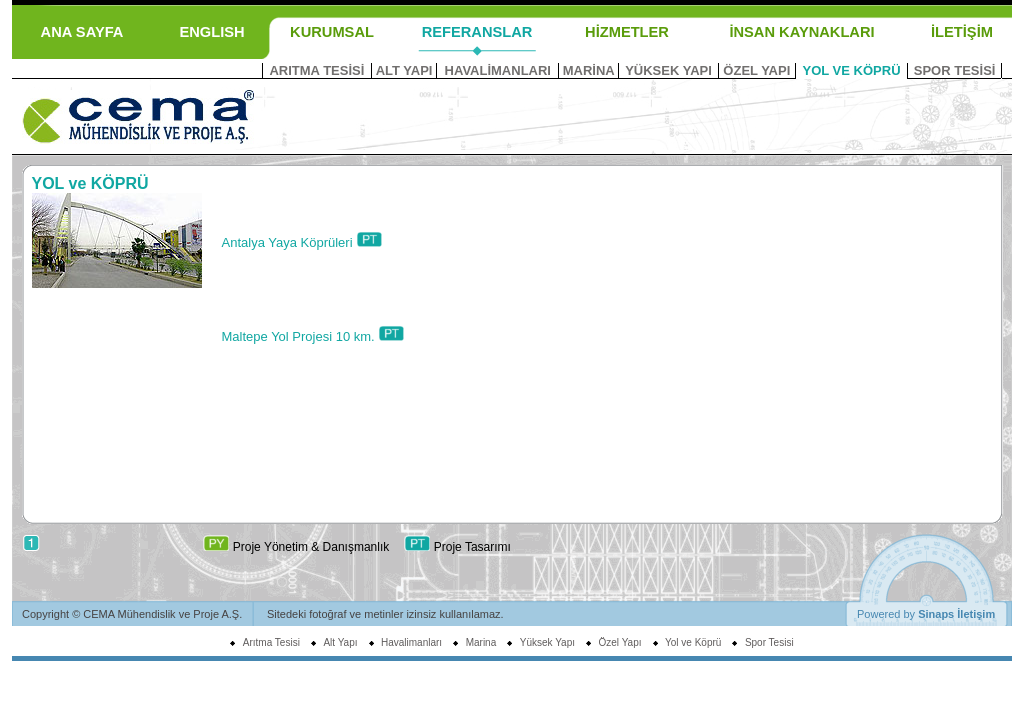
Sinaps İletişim (956, 614)
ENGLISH (211, 32)
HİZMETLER (627, 32)
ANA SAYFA (82, 32)
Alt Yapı (340, 642)
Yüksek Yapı (547, 642)
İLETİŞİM (962, 32)
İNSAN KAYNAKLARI (801, 32)
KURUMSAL (332, 32)
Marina (481, 642)
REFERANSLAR (477, 32)
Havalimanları (411, 642)
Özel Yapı (620, 642)
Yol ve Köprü (693, 642)
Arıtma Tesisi (271, 642)
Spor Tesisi (769, 642)
